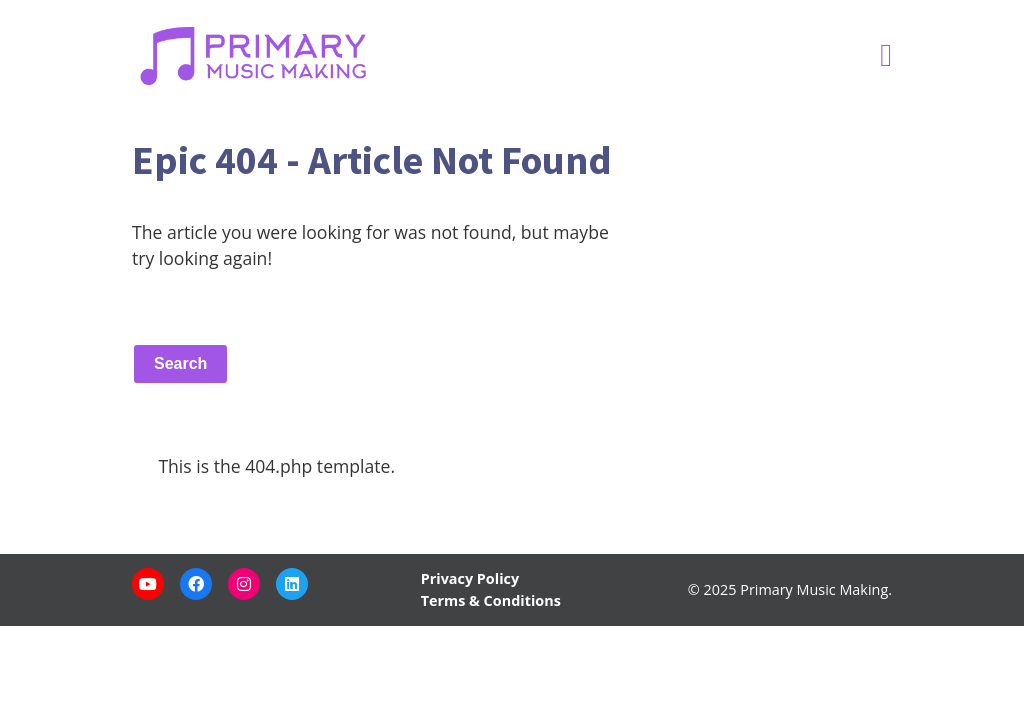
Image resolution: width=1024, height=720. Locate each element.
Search (180, 363)
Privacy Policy (470, 578)
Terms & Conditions (491, 600)
